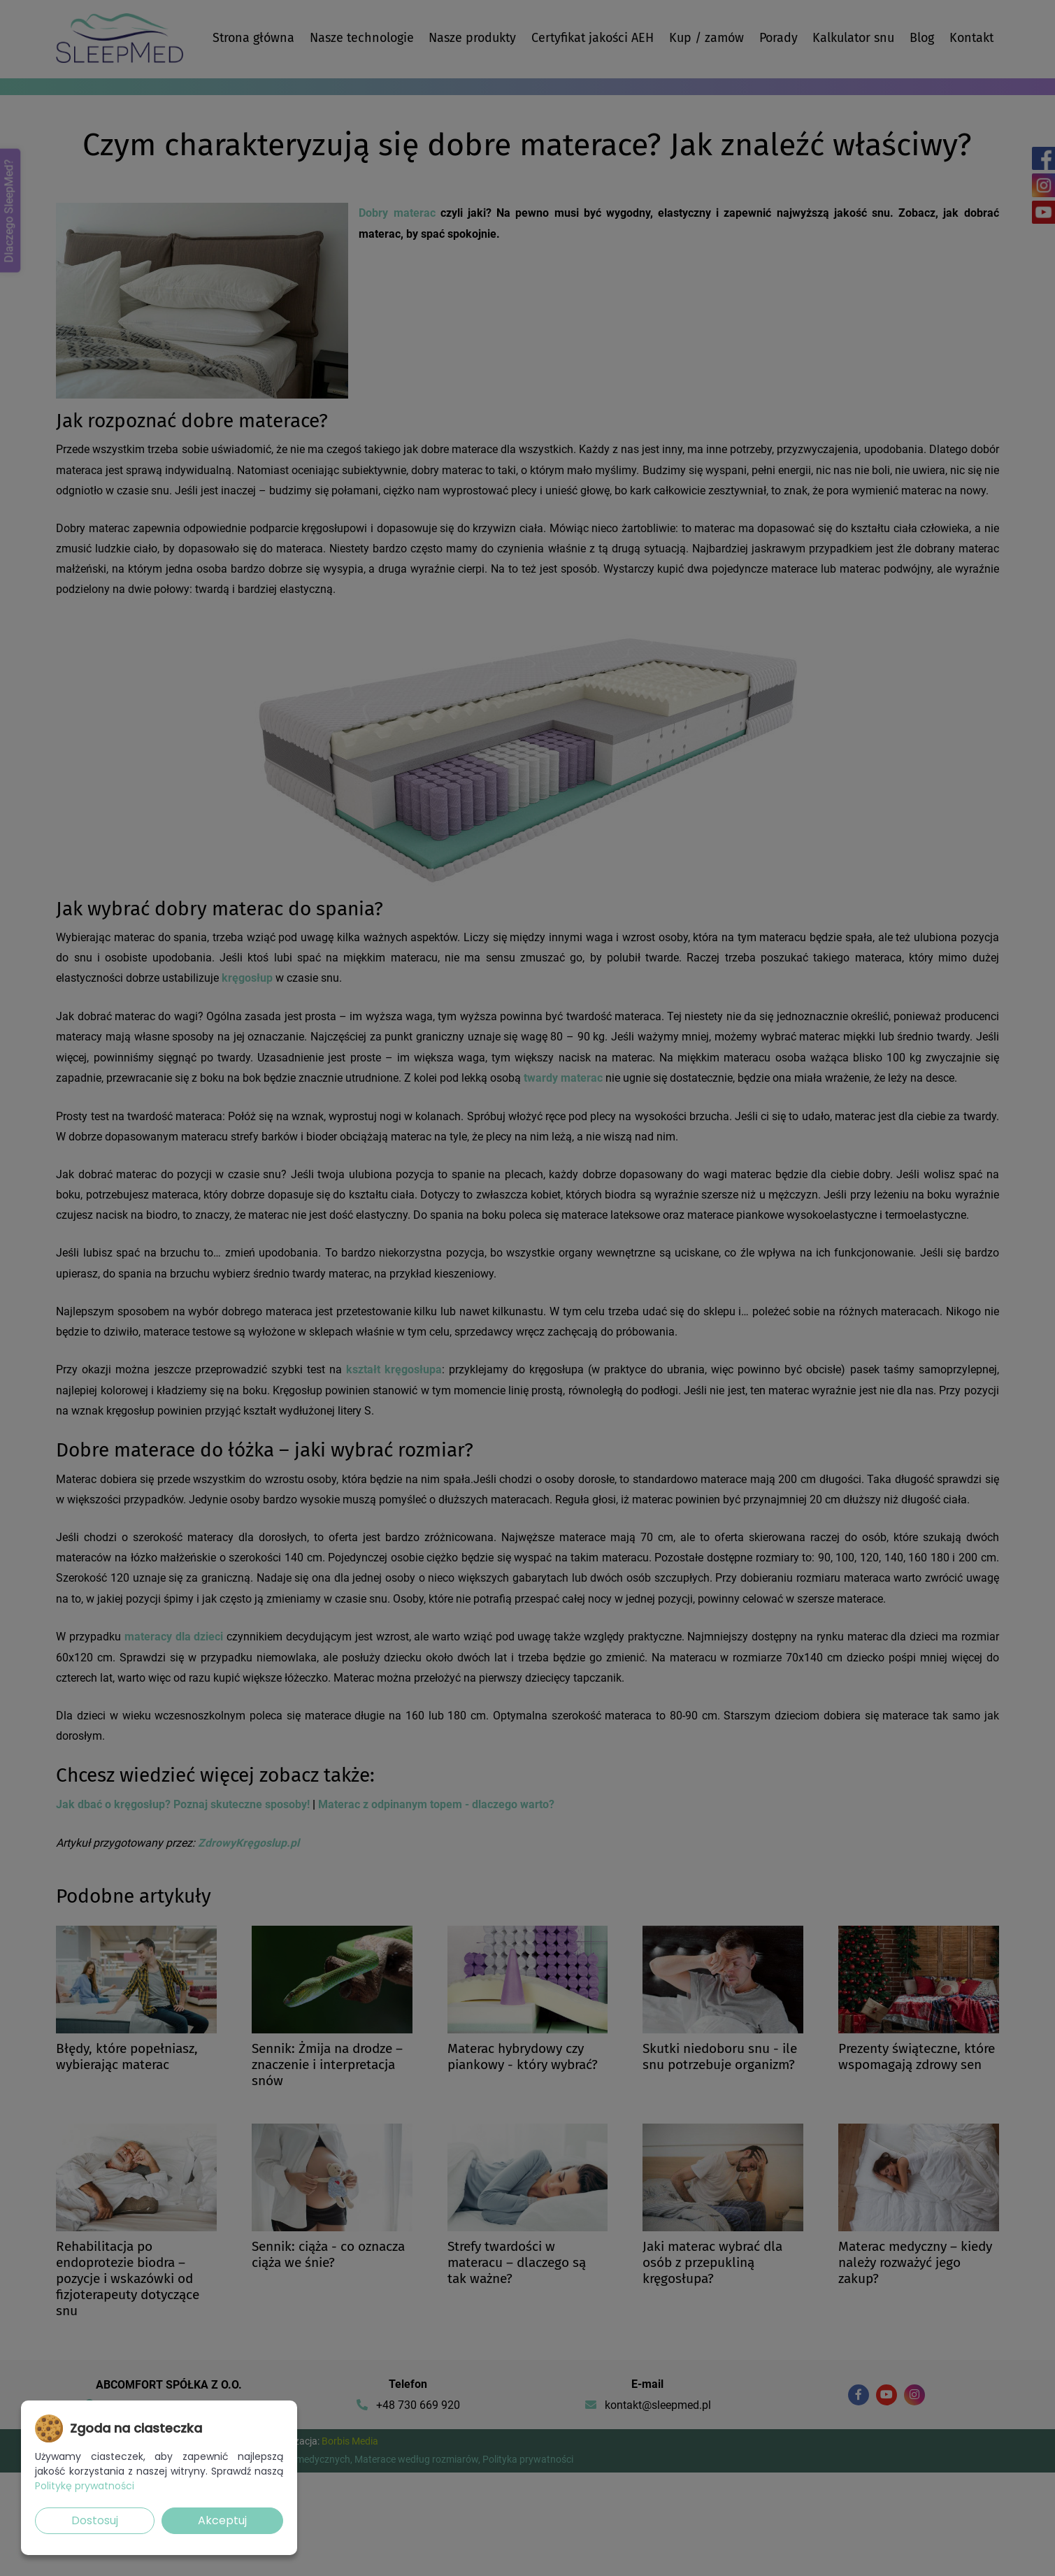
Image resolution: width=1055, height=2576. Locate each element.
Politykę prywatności (84, 2486)
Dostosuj (94, 2520)
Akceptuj (222, 2520)
